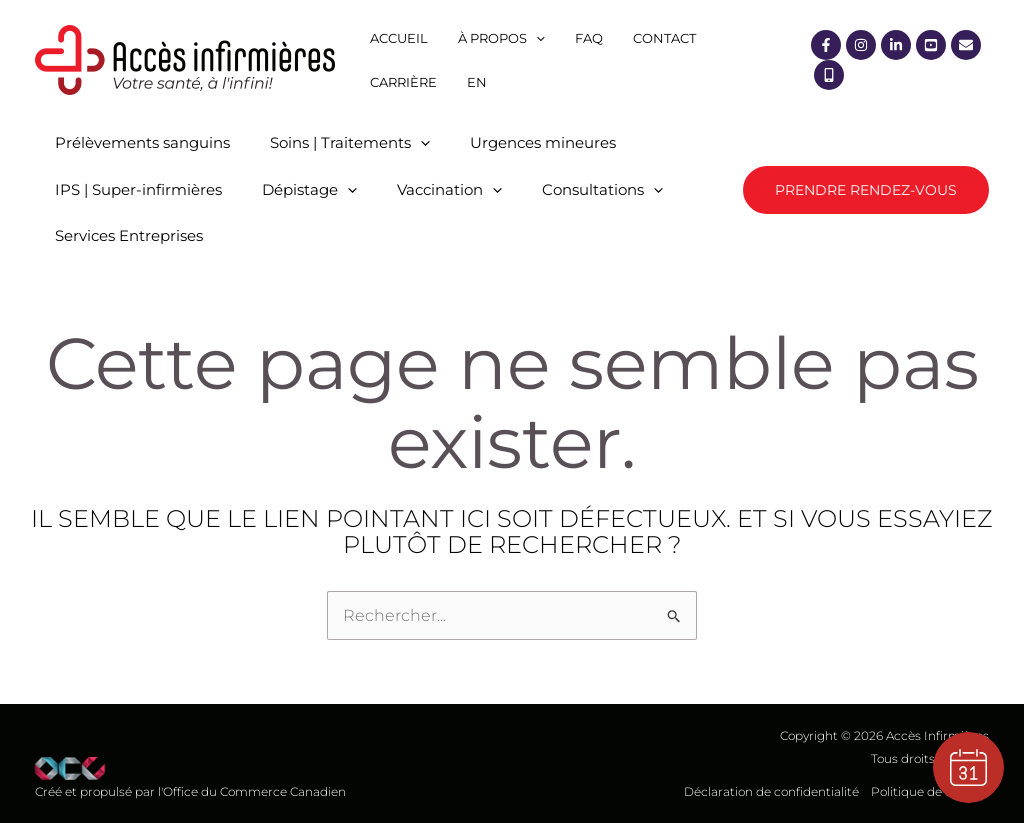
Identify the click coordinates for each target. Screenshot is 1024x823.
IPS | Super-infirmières (138, 189)
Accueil (399, 38)
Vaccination (449, 189)
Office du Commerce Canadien (254, 791)
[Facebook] (826, 45)
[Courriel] (966, 45)
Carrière (403, 82)
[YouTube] (931, 45)
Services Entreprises (129, 235)
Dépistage (309, 189)
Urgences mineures (543, 142)
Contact (664, 38)
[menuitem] (477, 82)
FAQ (589, 38)
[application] (536, 38)
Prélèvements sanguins (142, 142)
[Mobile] (829, 75)
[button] (866, 190)
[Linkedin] (896, 45)
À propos (501, 38)
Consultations (602, 189)
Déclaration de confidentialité (771, 791)
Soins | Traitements (350, 142)
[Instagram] (861, 45)
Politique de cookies (930, 791)
